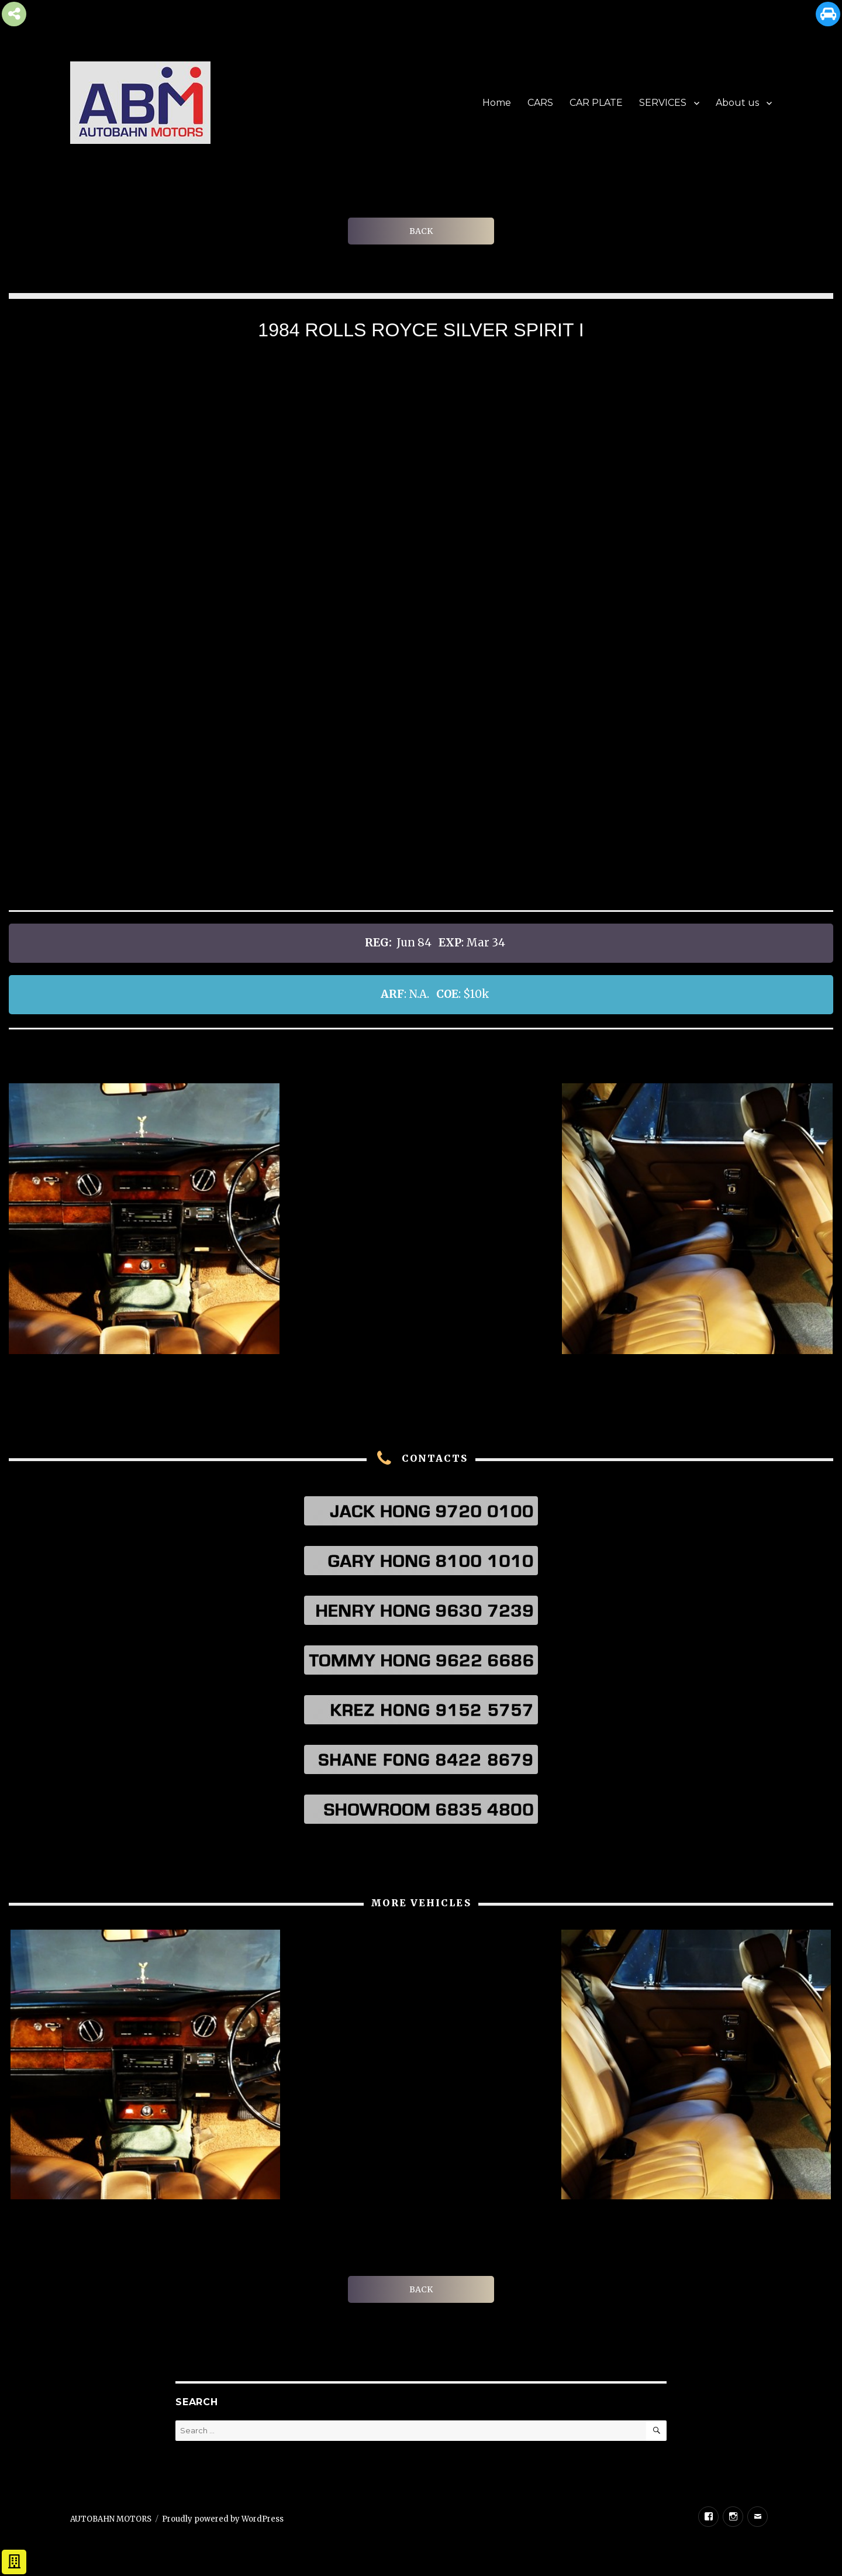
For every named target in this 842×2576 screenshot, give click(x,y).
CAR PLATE (596, 102)
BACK (421, 231)
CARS (540, 102)
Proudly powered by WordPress (223, 2519)
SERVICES (662, 102)
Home (496, 102)
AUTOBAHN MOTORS (110, 2519)
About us (737, 102)
